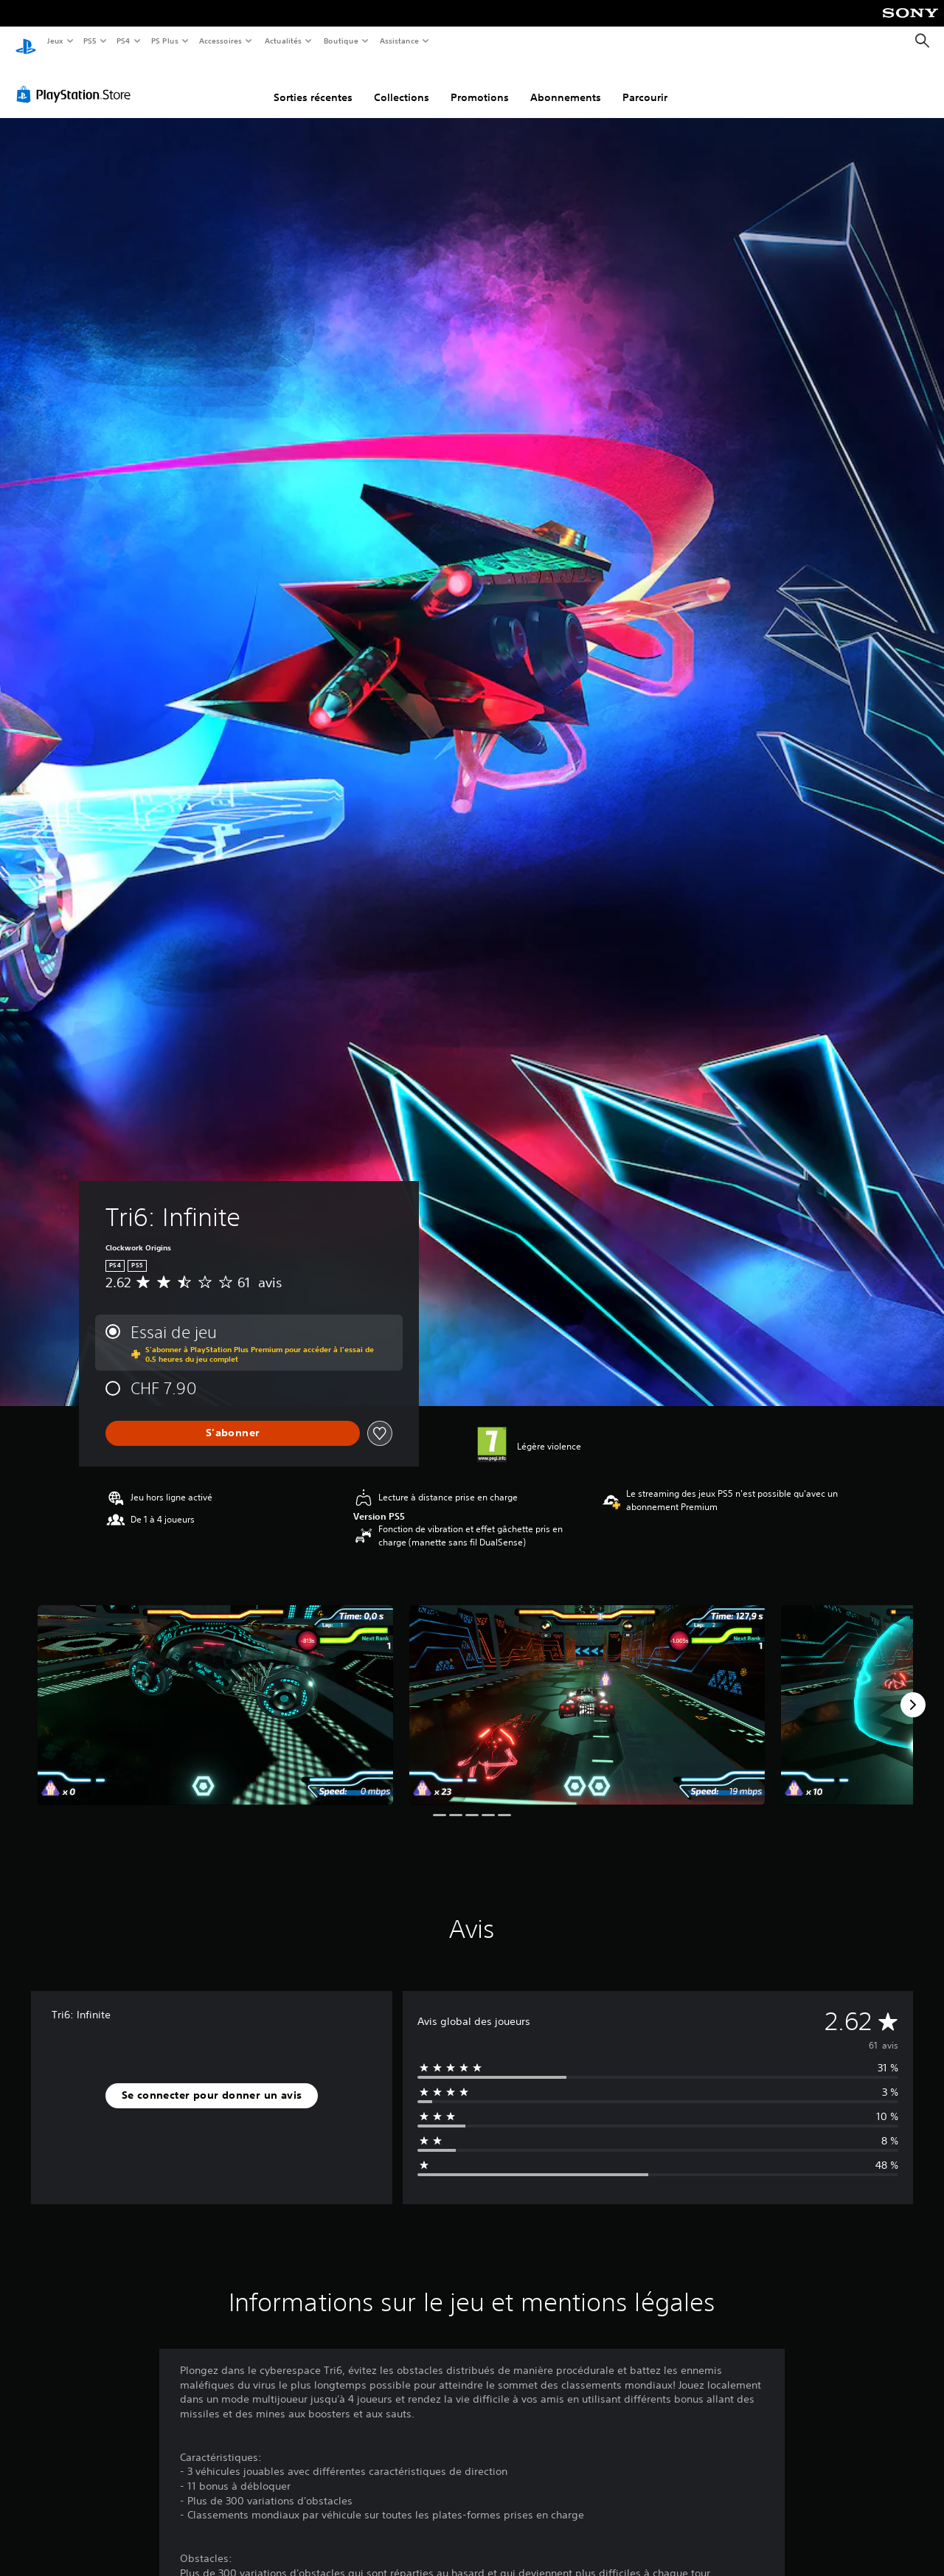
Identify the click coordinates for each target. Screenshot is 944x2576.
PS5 (90, 40)
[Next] (913, 1690)
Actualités (283, 40)
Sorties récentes (313, 83)
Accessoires (220, 40)
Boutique (340, 40)
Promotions (480, 83)
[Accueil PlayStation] (25, 41)
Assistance (399, 40)
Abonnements (565, 83)
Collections (401, 83)
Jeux (54, 40)
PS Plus (164, 40)
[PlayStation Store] (77, 80)
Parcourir (644, 83)
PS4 (124, 40)
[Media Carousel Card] (215, 1691)
